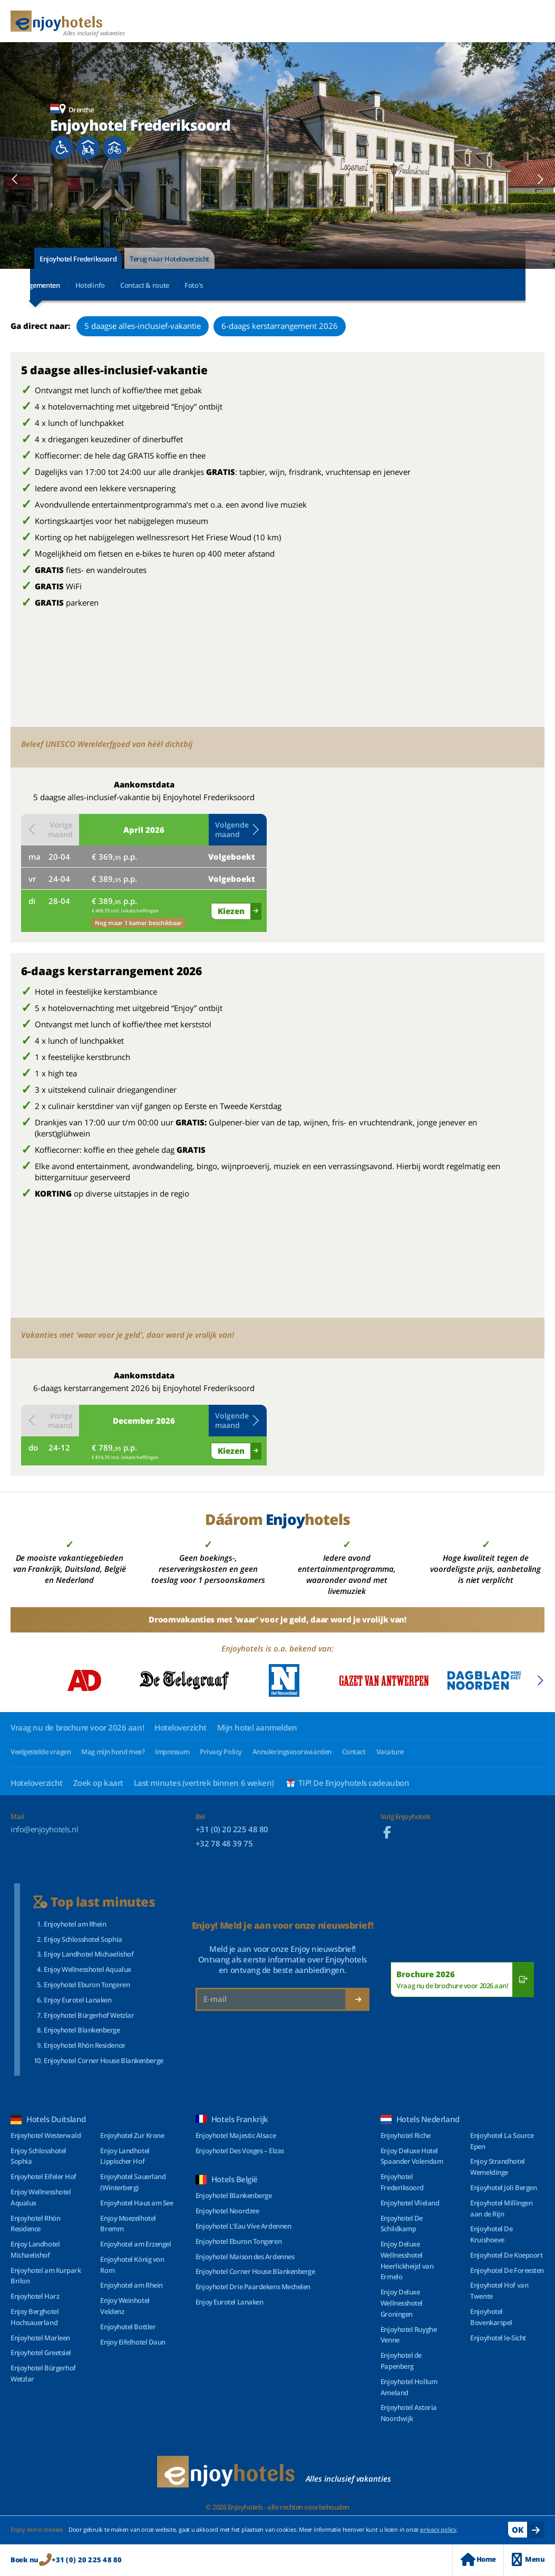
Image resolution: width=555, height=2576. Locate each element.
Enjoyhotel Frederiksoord (78, 259)
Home (478, 2559)
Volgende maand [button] (237, 829)
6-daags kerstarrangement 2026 (279, 325)
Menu (528, 2559)
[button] (15, 179)
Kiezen (231, 911)
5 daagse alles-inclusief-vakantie (142, 325)
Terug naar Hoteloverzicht (169, 259)
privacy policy (438, 2529)
